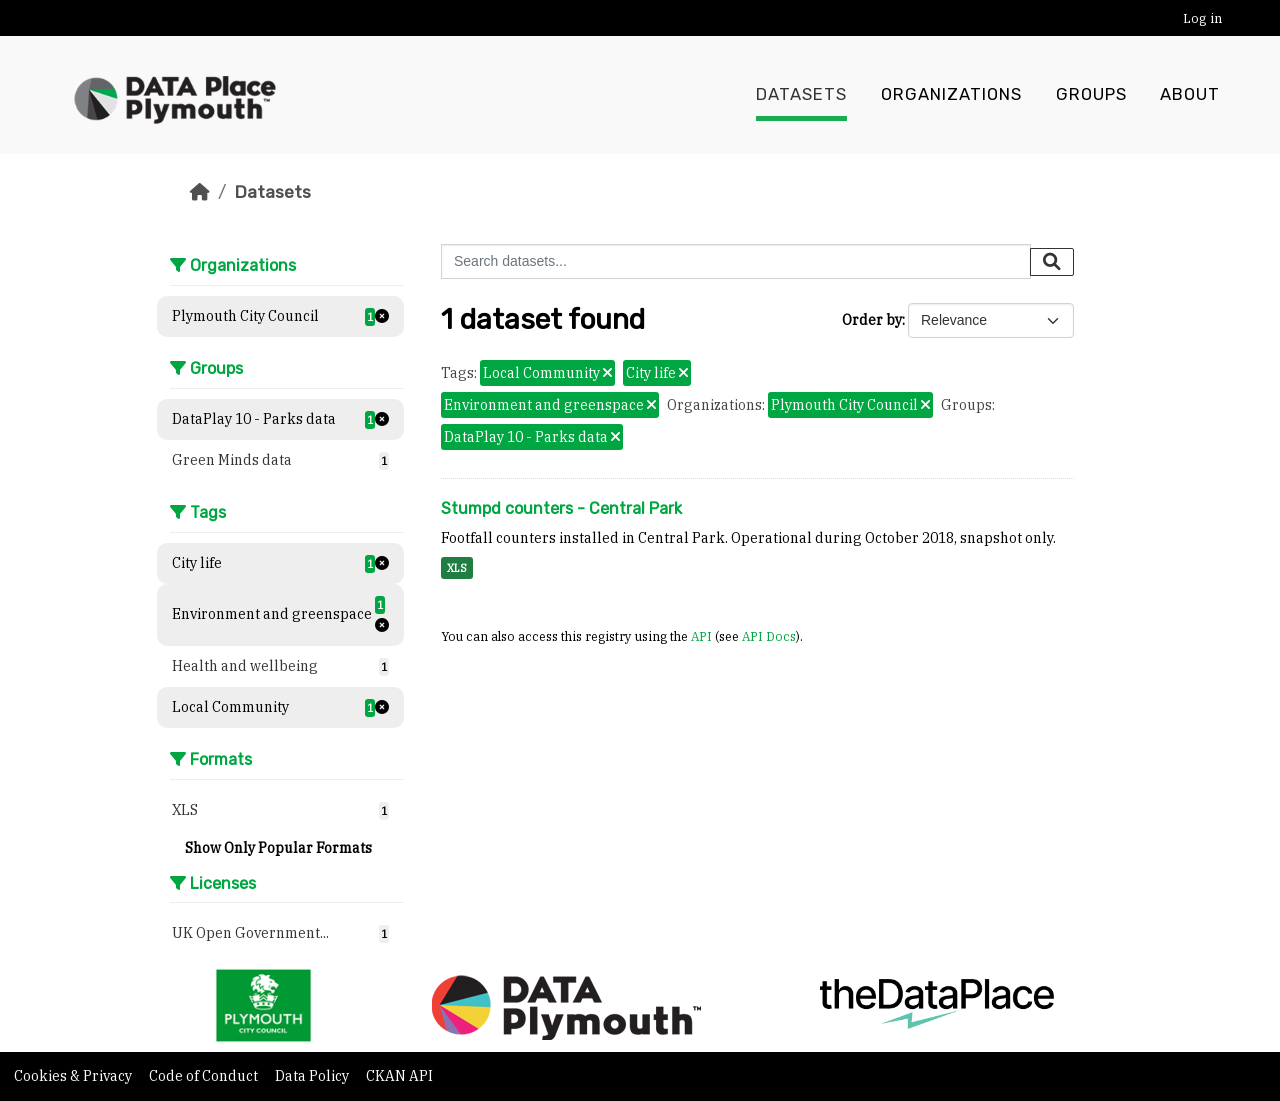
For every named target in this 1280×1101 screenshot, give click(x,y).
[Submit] (1052, 262)
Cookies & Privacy (74, 1076)
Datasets (801, 95)
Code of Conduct (205, 1076)
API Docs (769, 636)
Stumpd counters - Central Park (561, 508)
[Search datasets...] (736, 261)
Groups (1091, 95)
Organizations (951, 95)
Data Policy (313, 1076)
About (1190, 95)
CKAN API (399, 1076)
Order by (872, 320)
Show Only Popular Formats (278, 848)
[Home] (200, 192)
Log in (1202, 18)
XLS (457, 568)
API (701, 636)
